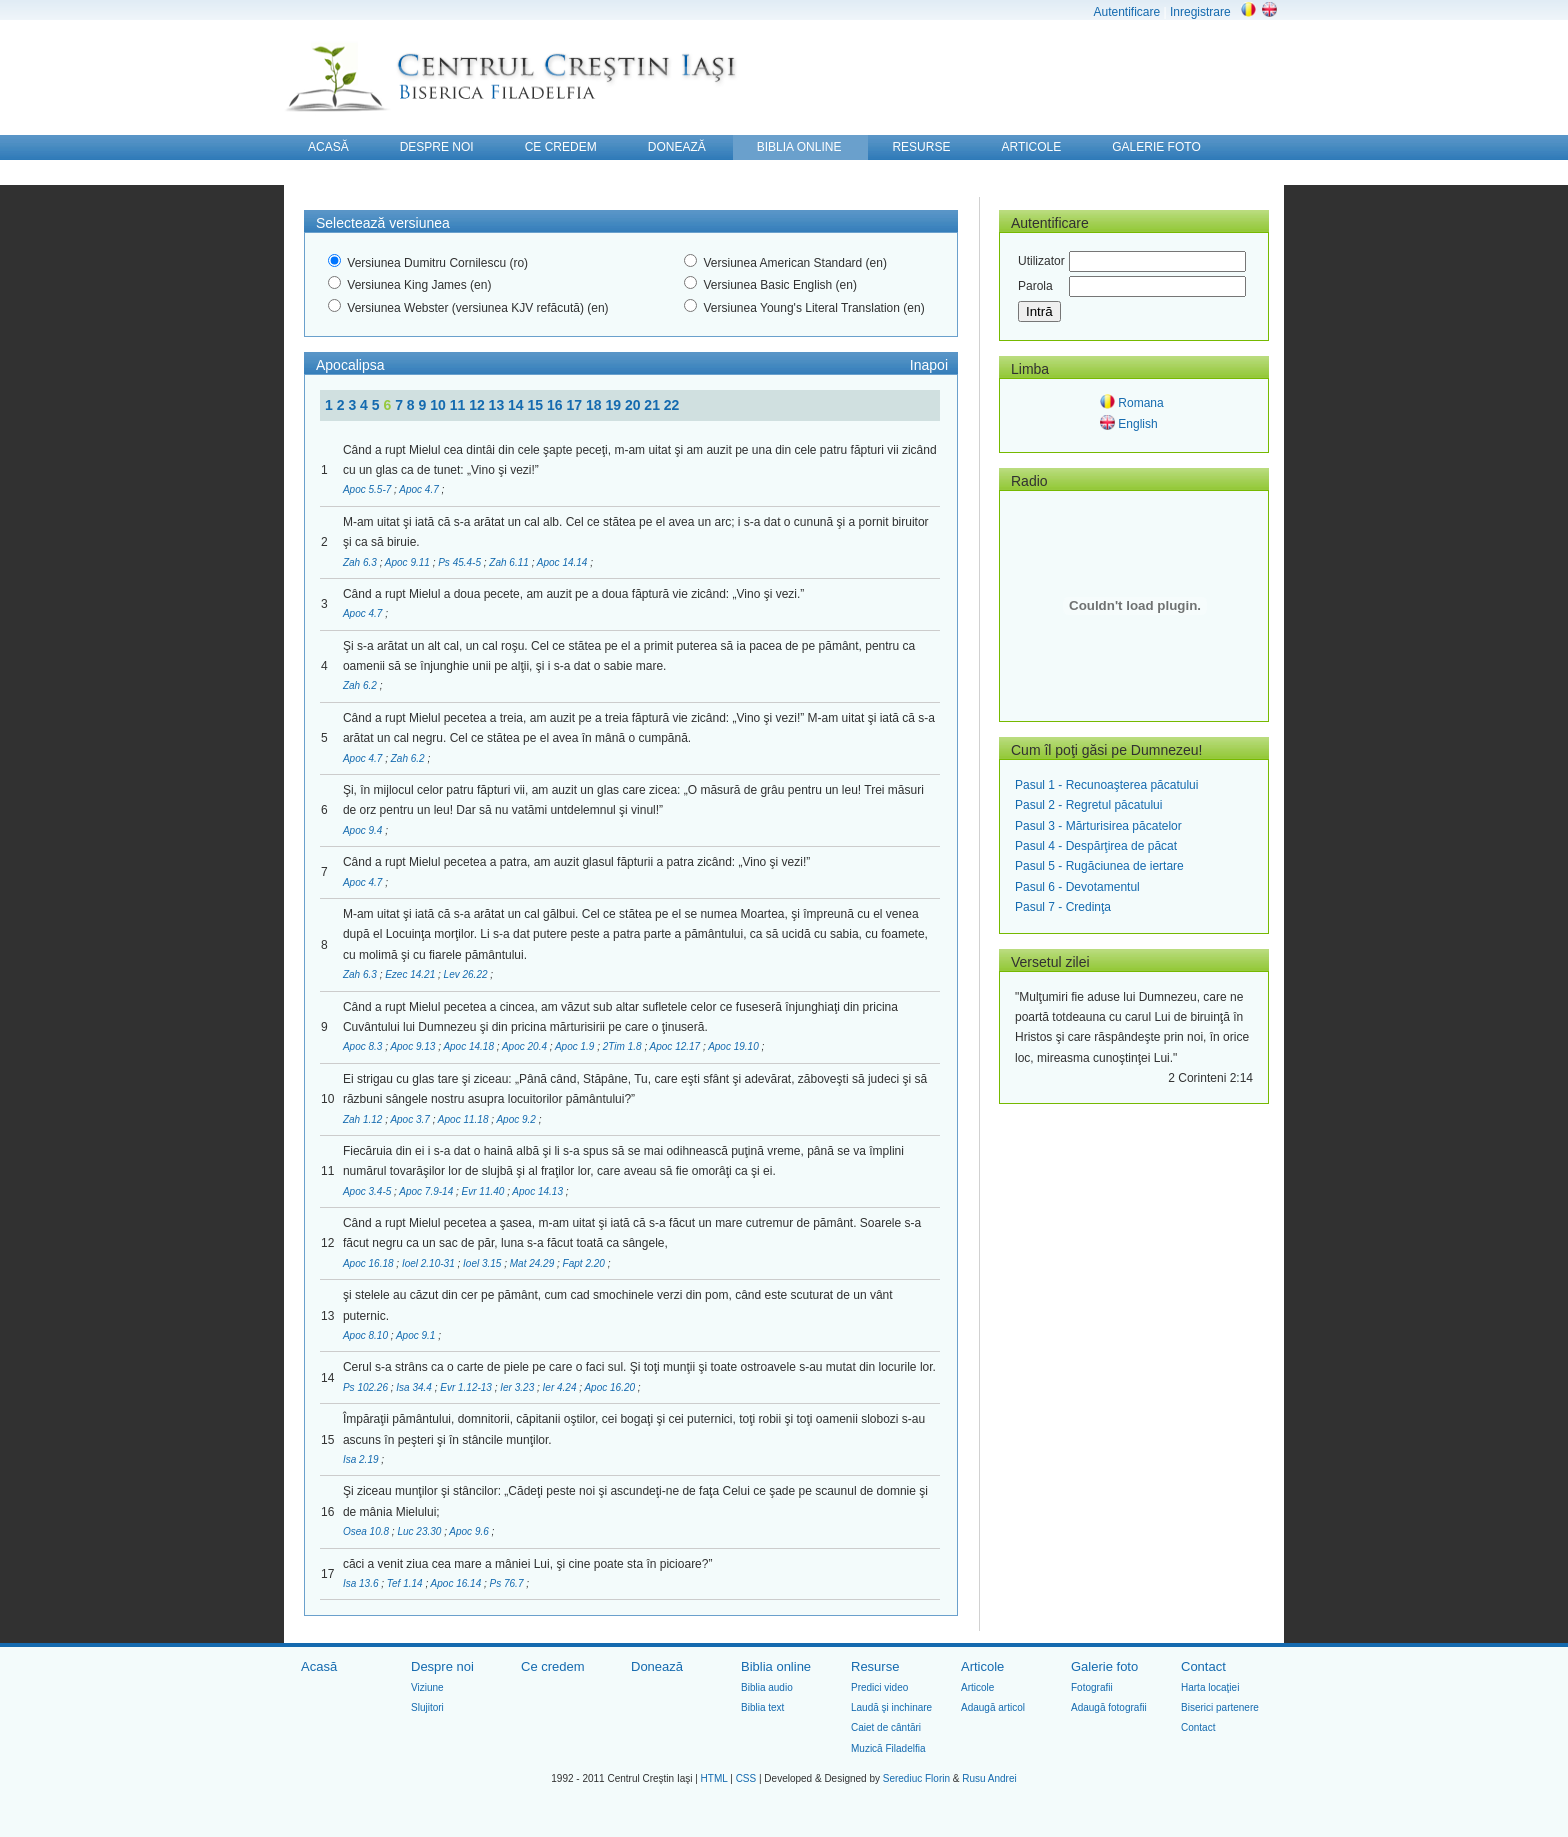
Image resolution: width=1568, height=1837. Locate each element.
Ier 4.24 (561, 1387)
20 (634, 405)
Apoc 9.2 (517, 1119)
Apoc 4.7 (420, 489)
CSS (746, 1778)
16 (556, 405)
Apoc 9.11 (409, 562)
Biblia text (762, 1707)
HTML (714, 1778)
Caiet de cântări (886, 1727)
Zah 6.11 (510, 562)
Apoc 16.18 (369, 1263)
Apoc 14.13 (538, 1191)
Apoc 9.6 (470, 1531)
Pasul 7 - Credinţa (1063, 907)
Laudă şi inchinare (891, 1707)
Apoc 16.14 (457, 1583)
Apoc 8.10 (367, 1335)
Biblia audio (767, 1687)
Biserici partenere (1220, 1707)
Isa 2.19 (362, 1459)
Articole (982, 1666)
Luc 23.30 (420, 1531)
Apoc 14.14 (563, 562)
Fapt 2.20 (585, 1263)
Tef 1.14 (406, 1583)
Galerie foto (1104, 1666)
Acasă (319, 1666)
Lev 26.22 (467, 974)
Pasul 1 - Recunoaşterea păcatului (1106, 785)
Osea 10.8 (367, 1531)
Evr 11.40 (485, 1191)
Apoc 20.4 (526, 1046)
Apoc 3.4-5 (368, 1191)
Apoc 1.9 (576, 1046)
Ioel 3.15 (483, 1263)
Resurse (875, 1666)
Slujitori (427, 1707)
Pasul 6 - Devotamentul (1077, 887)
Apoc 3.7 (411, 1119)
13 (498, 405)
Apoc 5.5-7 (368, 489)
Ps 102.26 (367, 1387)
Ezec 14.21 (411, 974)
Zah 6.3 (361, 562)
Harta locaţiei (1210, 1687)
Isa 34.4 (415, 1387)
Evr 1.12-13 (467, 1387)
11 (459, 405)
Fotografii (1092, 1687)
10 (439, 405)
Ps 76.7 (508, 1583)
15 (537, 405)
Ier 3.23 (518, 1387)
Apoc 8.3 (364, 1046)
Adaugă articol (993, 1707)
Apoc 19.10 (734, 1046)
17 (575, 405)
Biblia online (776, 1666)
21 (653, 405)
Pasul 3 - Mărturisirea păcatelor (1098, 826)
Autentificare (1126, 12)
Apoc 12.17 (676, 1046)
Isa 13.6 (362, 1583)
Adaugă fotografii (1109, 1707)
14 (517, 405)
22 (672, 405)
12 (478, 405)
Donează (657, 1666)
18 (595, 405)
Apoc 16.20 (610, 1387)
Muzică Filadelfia (888, 1748)
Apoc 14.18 (469, 1046)
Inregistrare (1200, 12)
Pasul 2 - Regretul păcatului (1088, 805)
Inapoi (929, 365)
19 (614, 405)
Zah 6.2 (361, 685)
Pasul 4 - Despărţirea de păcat (1096, 846)
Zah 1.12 (364, 1119)
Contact (1203, 1666)
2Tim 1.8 (624, 1046)
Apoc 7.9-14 (427, 1191)
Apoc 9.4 (364, 830)
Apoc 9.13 (414, 1046)
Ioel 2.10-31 (430, 1263)
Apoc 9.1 (417, 1335)
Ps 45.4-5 (461, 562)
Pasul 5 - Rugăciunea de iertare (1099, 866)
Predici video (879, 1687)
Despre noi (442, 1666)
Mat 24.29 (533, 1263)
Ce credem (553, 1666)
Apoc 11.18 (464, 1119)
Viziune (427, 1687)
